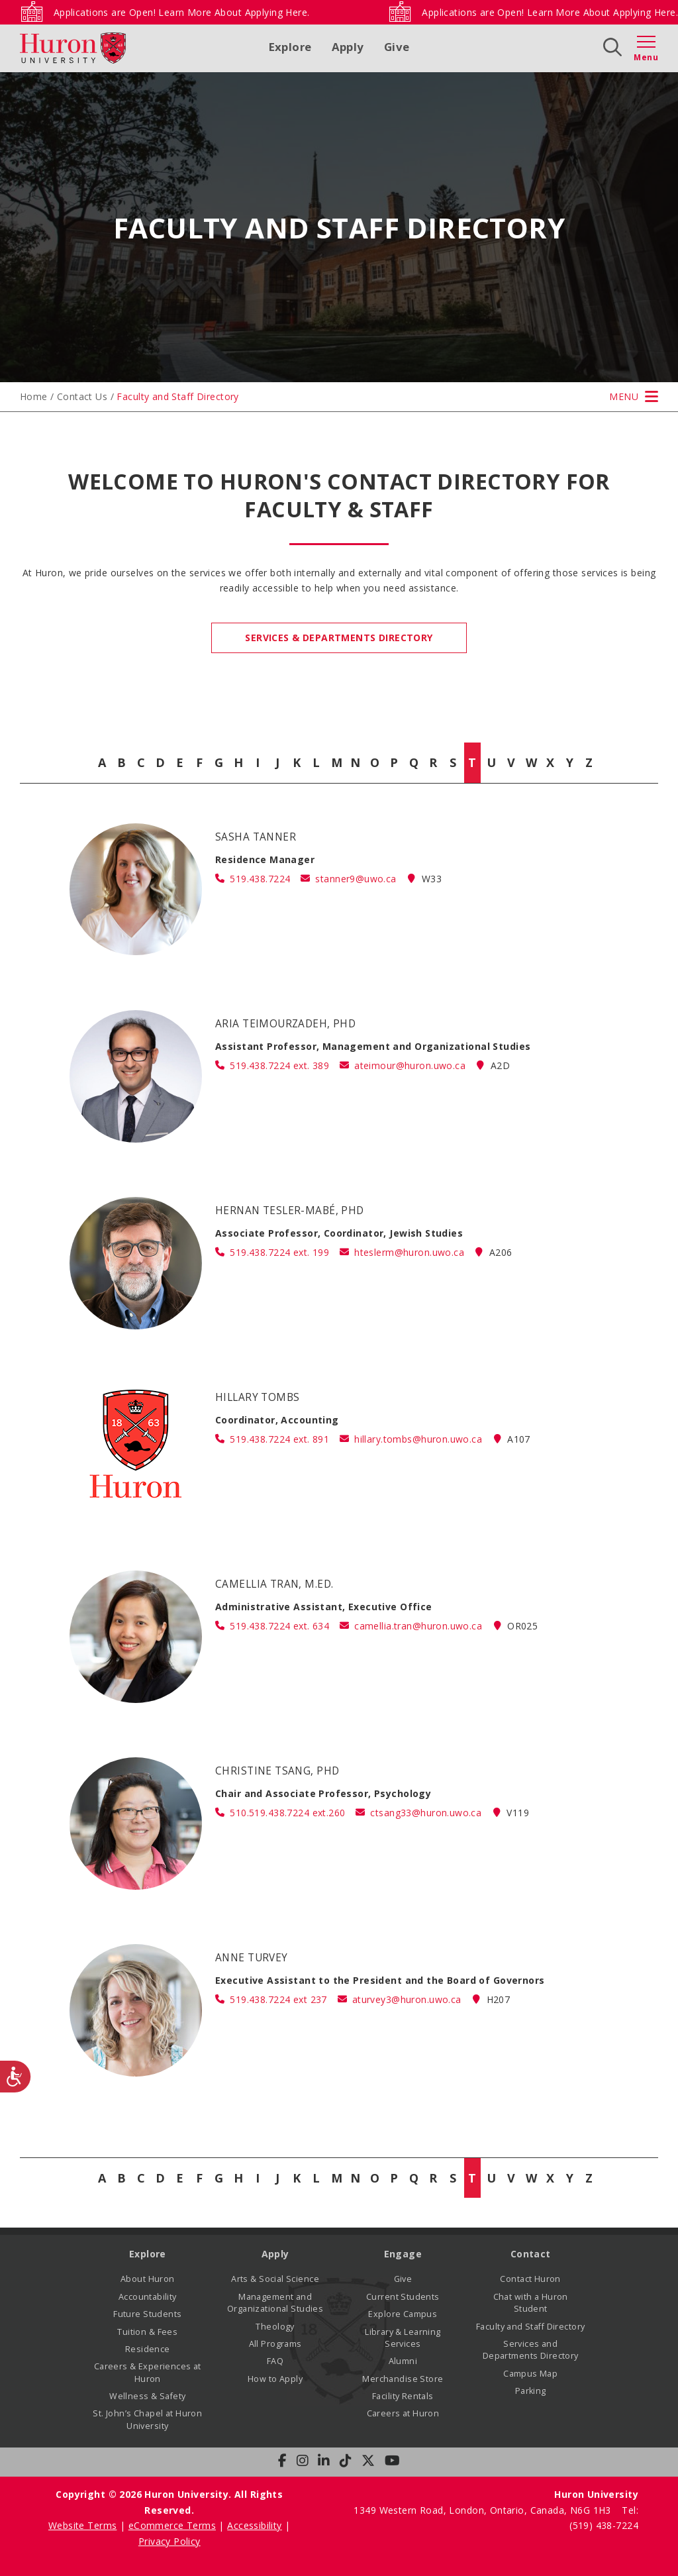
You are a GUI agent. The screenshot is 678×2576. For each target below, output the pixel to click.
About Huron (148, 2279)
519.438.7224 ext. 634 (279, 1626)
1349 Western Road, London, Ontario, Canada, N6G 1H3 (484, 2510)
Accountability (148, 2296)
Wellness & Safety (147, 2396)
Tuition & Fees (147, 2332)
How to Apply (275, 2379)
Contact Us (82, 396)
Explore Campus (402, 2314)
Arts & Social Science (275, 2279)
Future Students (147, 2314)
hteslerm (409, 1252)
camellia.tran (418, 1626)
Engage (403, 2253)
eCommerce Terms (172, 2525)
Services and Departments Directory (531, 2349)
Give (397, 46)
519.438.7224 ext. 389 (279, 1065)
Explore (290, 46)
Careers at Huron (403, 2413)
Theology (275, 2326)
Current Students (403, 2296)
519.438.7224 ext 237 (278, 1999)
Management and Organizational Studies (275, 2302)
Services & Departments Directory (338, 637)
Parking (530, 2390)
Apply (348, 46)
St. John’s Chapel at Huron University (147, 2419)
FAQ (275, 2361)
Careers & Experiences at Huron (147, 2372)
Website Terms (82, 2525)
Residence (147, 2349)
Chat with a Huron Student (530, 2302)
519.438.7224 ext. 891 (279, 1439)
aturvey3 (406, 1999)
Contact (530, 2253)
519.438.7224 (260, 878)
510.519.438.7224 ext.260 (287, 1812)
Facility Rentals (403, 2396)
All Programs (275, 2343)
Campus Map (530, 2373)
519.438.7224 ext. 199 (279, 1252)
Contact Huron (530, 2279)
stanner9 (355, 878)
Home (34, 396)
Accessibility (254, 2525)
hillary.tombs (418, 1439)
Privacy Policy (169, 2541)
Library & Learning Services (403, 2337)
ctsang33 (425, 1812)
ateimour (409, 1065)
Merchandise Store (402, 2379)
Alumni (403, 2361)
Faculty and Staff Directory (530, 2326)
